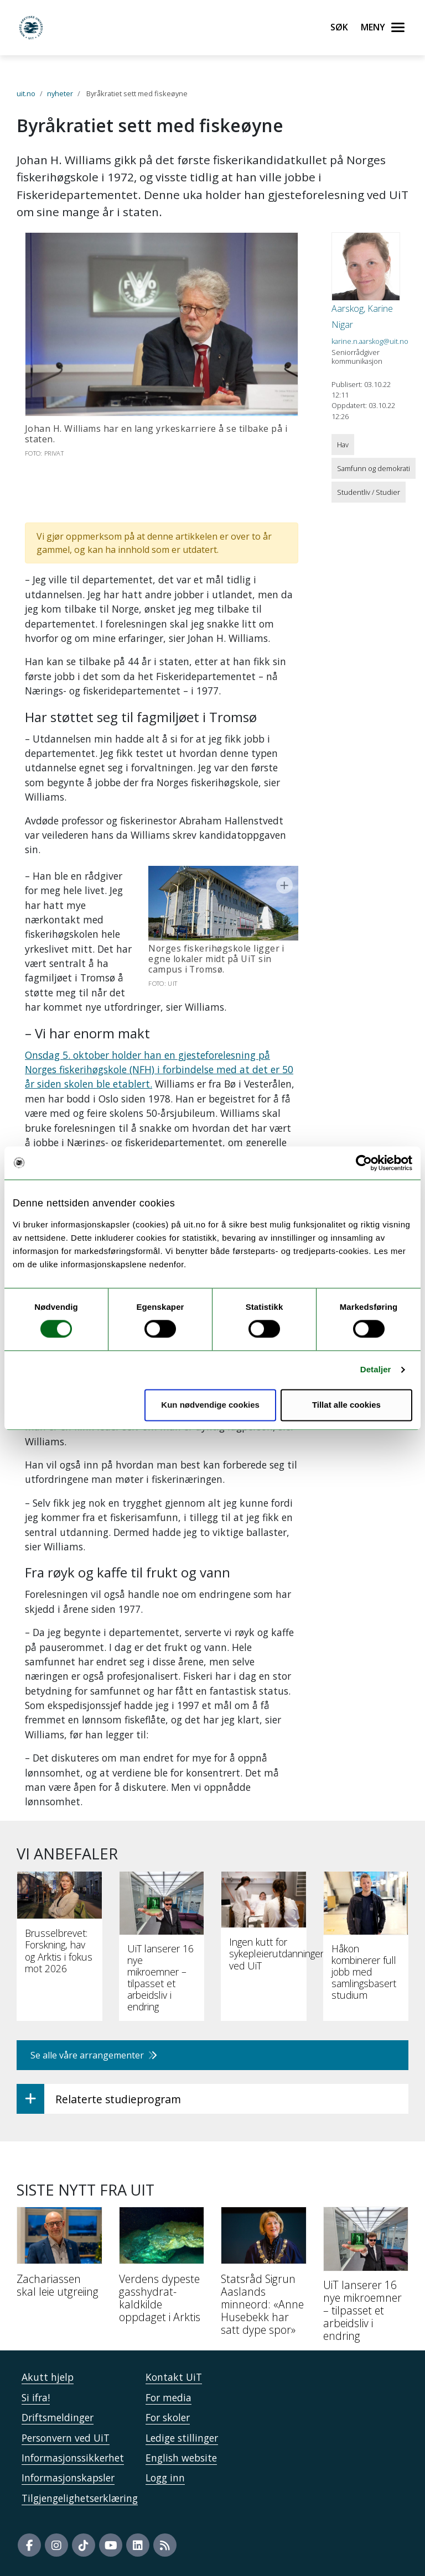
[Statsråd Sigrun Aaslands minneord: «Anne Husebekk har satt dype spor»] (264, 2275)
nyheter (60, 93)
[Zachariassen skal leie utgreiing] (59, 2256)
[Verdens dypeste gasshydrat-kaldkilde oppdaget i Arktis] (162, 2269)
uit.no (26, 93)
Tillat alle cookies (346, 1404)
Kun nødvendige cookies (210, 1404)
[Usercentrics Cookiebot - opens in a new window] (363, 1162)
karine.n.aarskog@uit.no (369, 341)
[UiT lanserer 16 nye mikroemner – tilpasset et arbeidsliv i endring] (366, 2278)
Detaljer (375, 1370)
